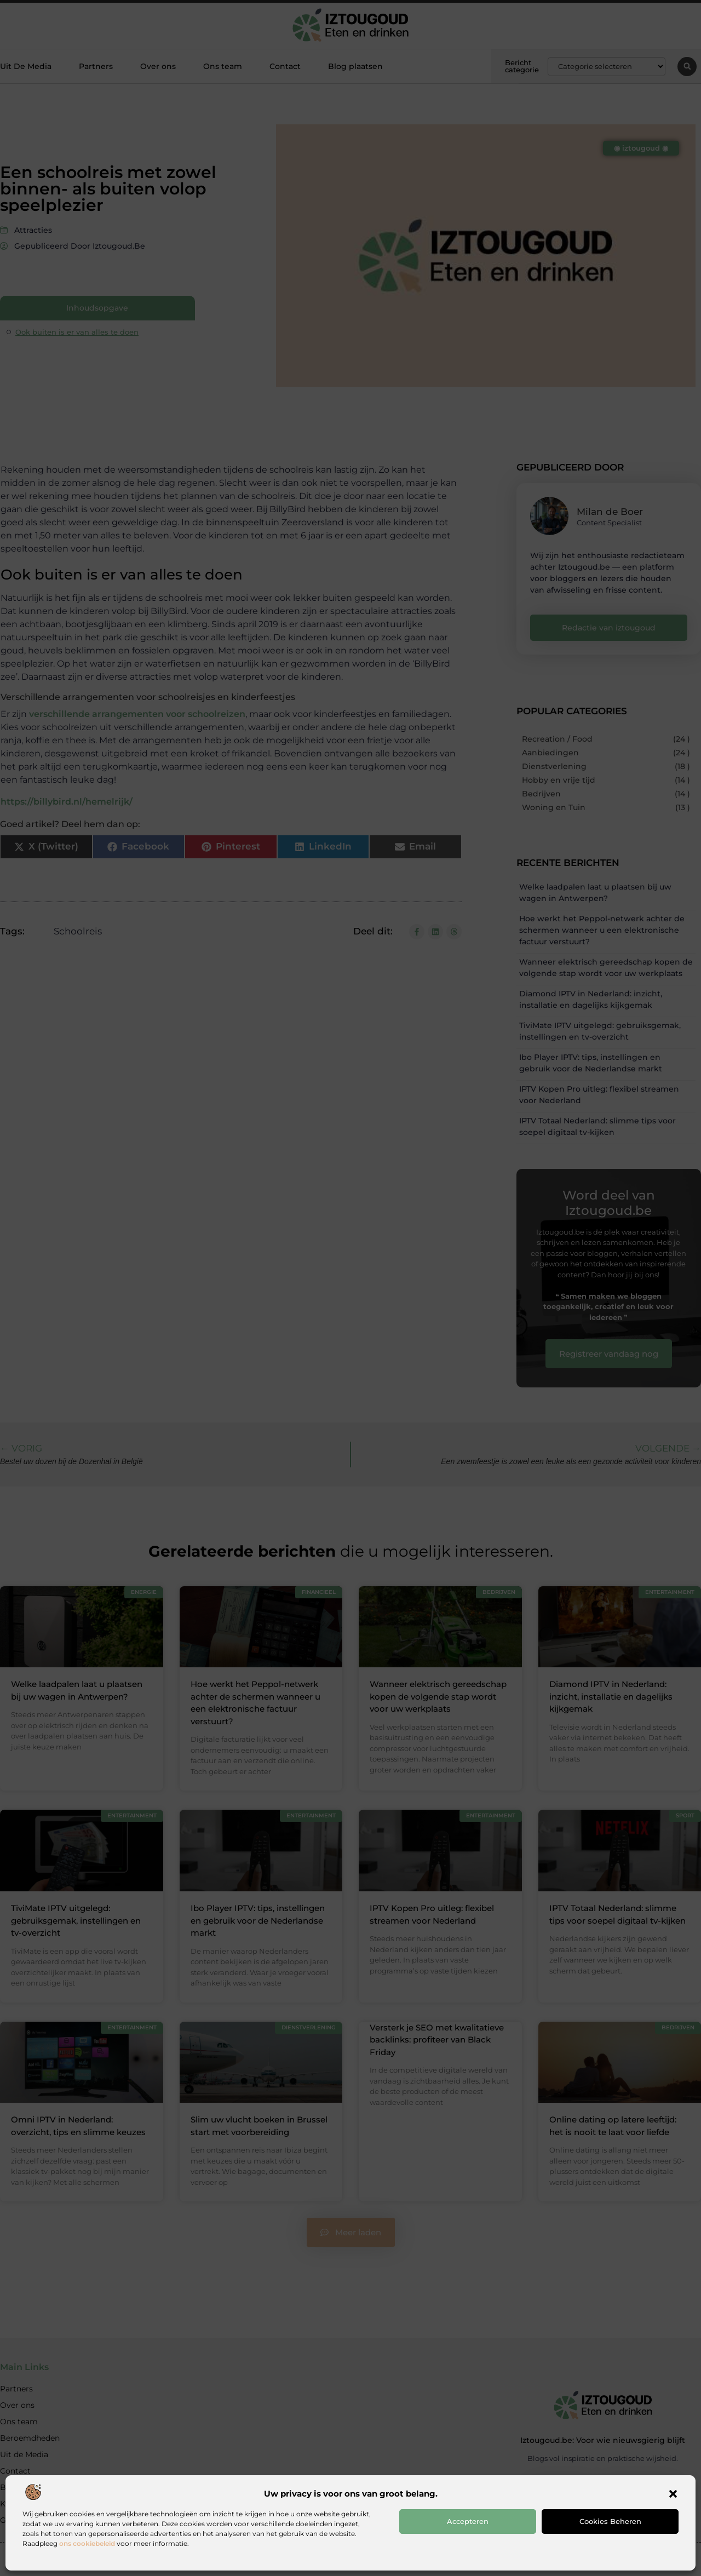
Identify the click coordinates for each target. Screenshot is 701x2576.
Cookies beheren (610, 2521)
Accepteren (468, 2521)
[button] (673, 2493)
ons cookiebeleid (87, 2543)
